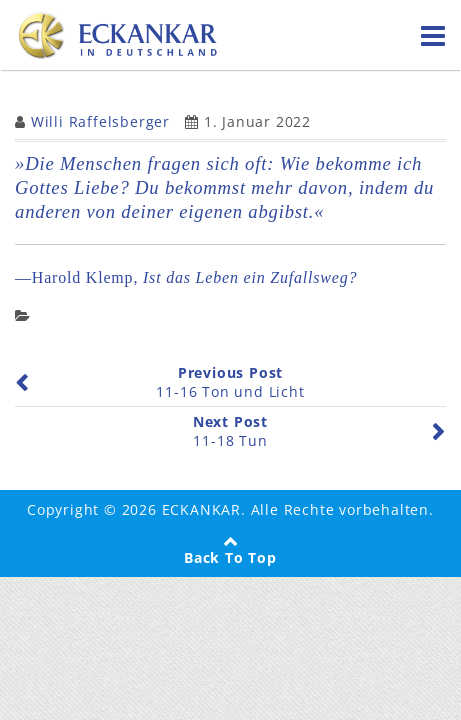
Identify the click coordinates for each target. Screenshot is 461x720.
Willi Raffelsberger (100, 121)
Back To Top (230, 557)
